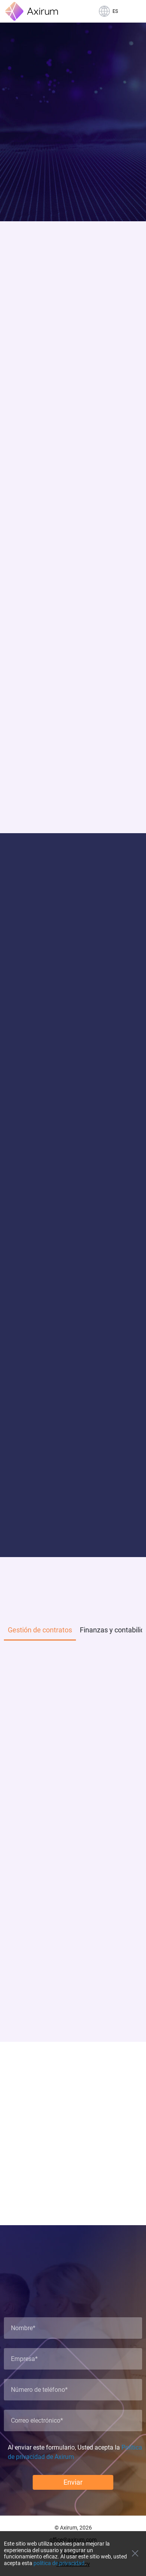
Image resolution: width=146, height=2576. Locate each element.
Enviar (73, 2482)
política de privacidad (58, 2563)
